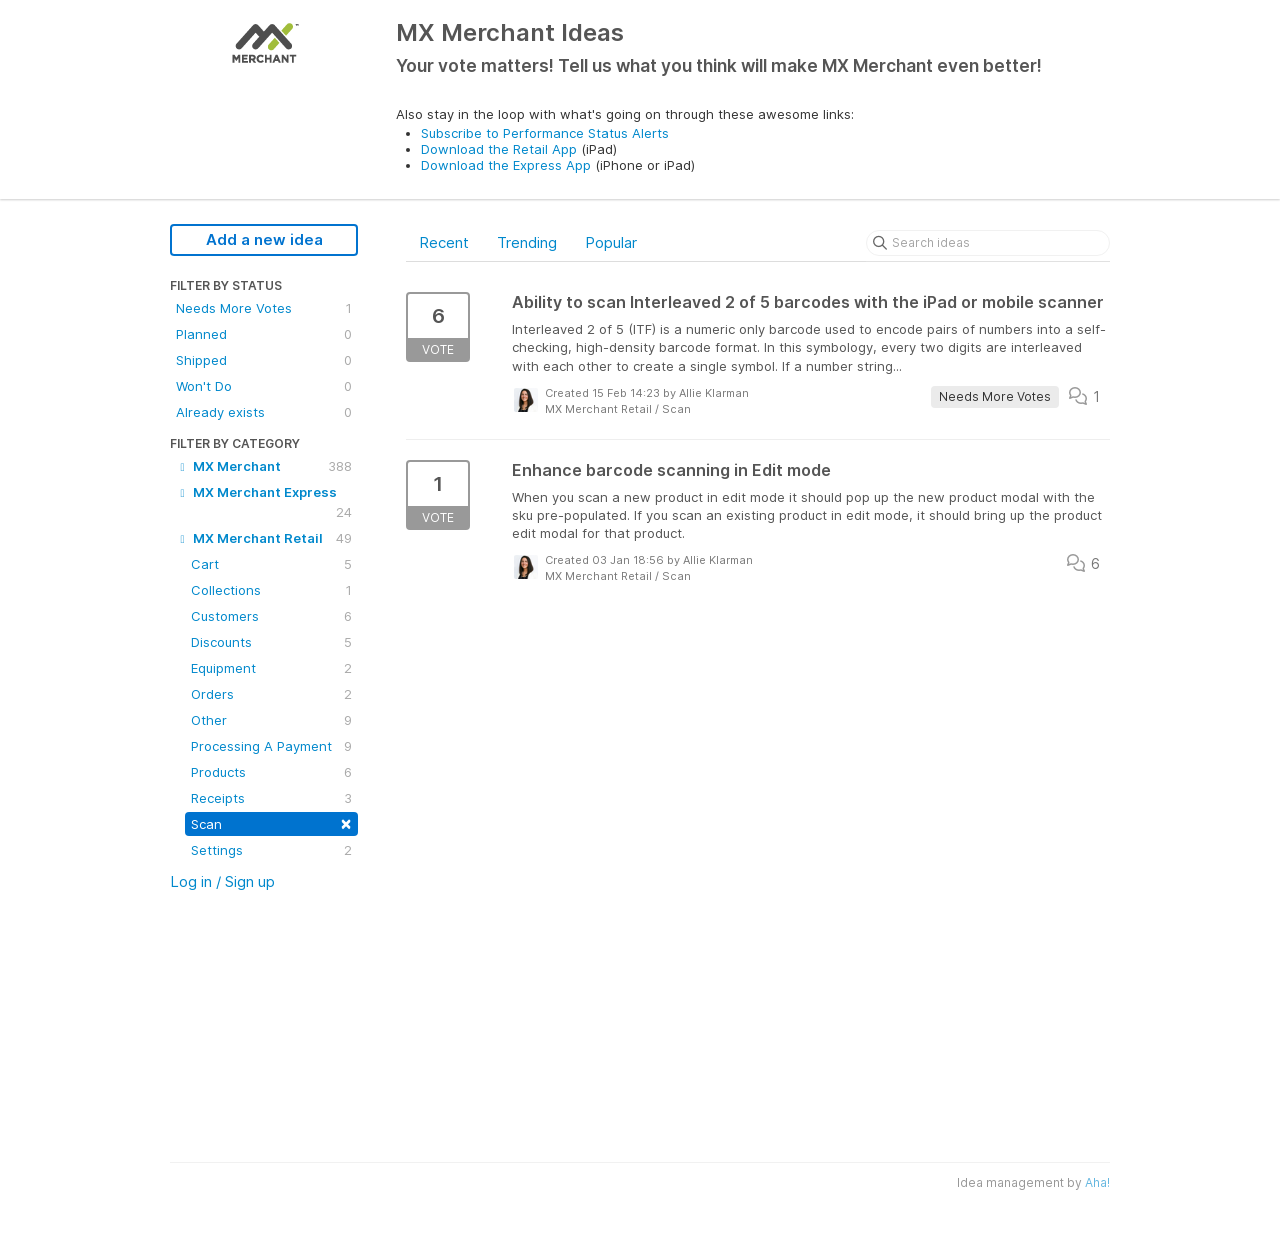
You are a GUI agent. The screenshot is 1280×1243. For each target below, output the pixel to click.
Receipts (271, 798)
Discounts (271, 642)
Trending (527, 242)
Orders (271, 694)
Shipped (264, 360)
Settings (271, 850)
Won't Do (264, 386)
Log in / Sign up (222, 881)
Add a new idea (264, 239)
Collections (271, 590)
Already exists (264, 412)
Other (271, 720)
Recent (444, 242)
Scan (271, 822)
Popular (611, 242)
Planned (264, 334)
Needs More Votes (264, 308)
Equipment (271, 668)
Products (271, 772)
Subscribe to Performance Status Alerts (545, 133)
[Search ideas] (988, 243)
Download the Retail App (499, 149)
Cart (271, 564)
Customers (271, 616)
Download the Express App (506, 165)
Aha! (1097, 1182)
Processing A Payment (271, 746)
